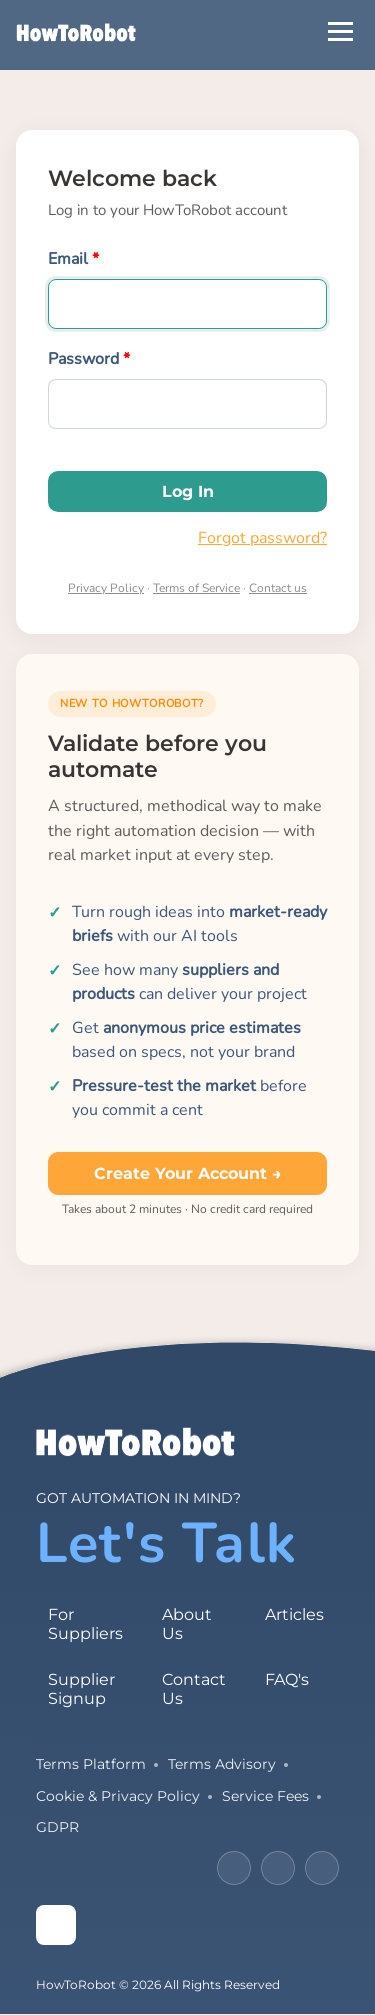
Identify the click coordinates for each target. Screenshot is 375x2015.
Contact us (278, 588)
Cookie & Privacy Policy (118, 1796)
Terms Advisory (222, 1764)
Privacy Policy (106, 588)
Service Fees (265, 1796)
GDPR (57, 1827)
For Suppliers (85, 1624)
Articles (294, 1614)
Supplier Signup (81, 1689)
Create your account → (188, 1173)
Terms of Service (196, 588)
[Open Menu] (340, 31)
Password (83, 359)
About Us (187, 1624)
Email (68, 259)
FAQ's (287, 1679)
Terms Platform (91, 1764)
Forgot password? (262, 538)
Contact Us (194, 1689)
